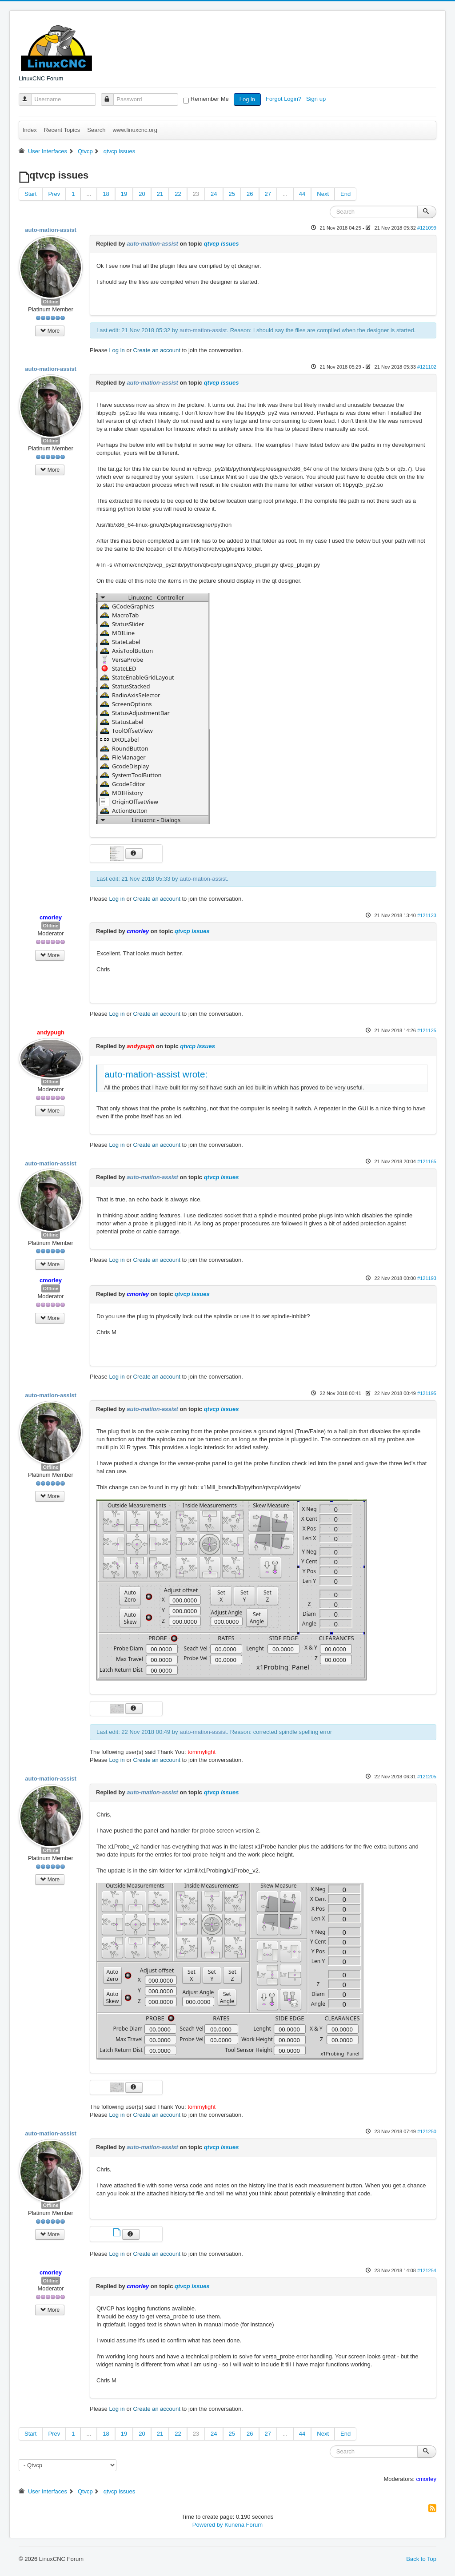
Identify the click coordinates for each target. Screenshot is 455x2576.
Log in (247, 99)
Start (30, 194)
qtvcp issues (221, 243)
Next (323, 194)
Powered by (207, 2524)
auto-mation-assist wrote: (156, 1074)
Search (96, 130)
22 (178, 194)
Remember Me (210, 98)
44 (302, 194)
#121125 (426, 1030)
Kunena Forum (243, 2524)
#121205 (426, 1776)
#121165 (426, 1161)
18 (106, 194)
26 (250, 194)
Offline (51, 301)
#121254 (426, 2270)
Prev (54, 194)
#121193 (426, 1278)
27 (268, 194)
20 (142, 194)
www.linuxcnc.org (134, 130)
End (345, 194)
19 (124, 194)
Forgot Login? (284, 98)
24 (214, 194)
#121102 (426, 367)
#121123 (426, 915)
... (88, 194)
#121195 (426, 1393)
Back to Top (421, 2559)
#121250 (426, 2131)
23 (196, 194)
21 (160, 194)
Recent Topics (62, 130)
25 (232, 194)
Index (30, 130)
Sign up (316, 98)
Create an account (156, 350)
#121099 (426, 228)
